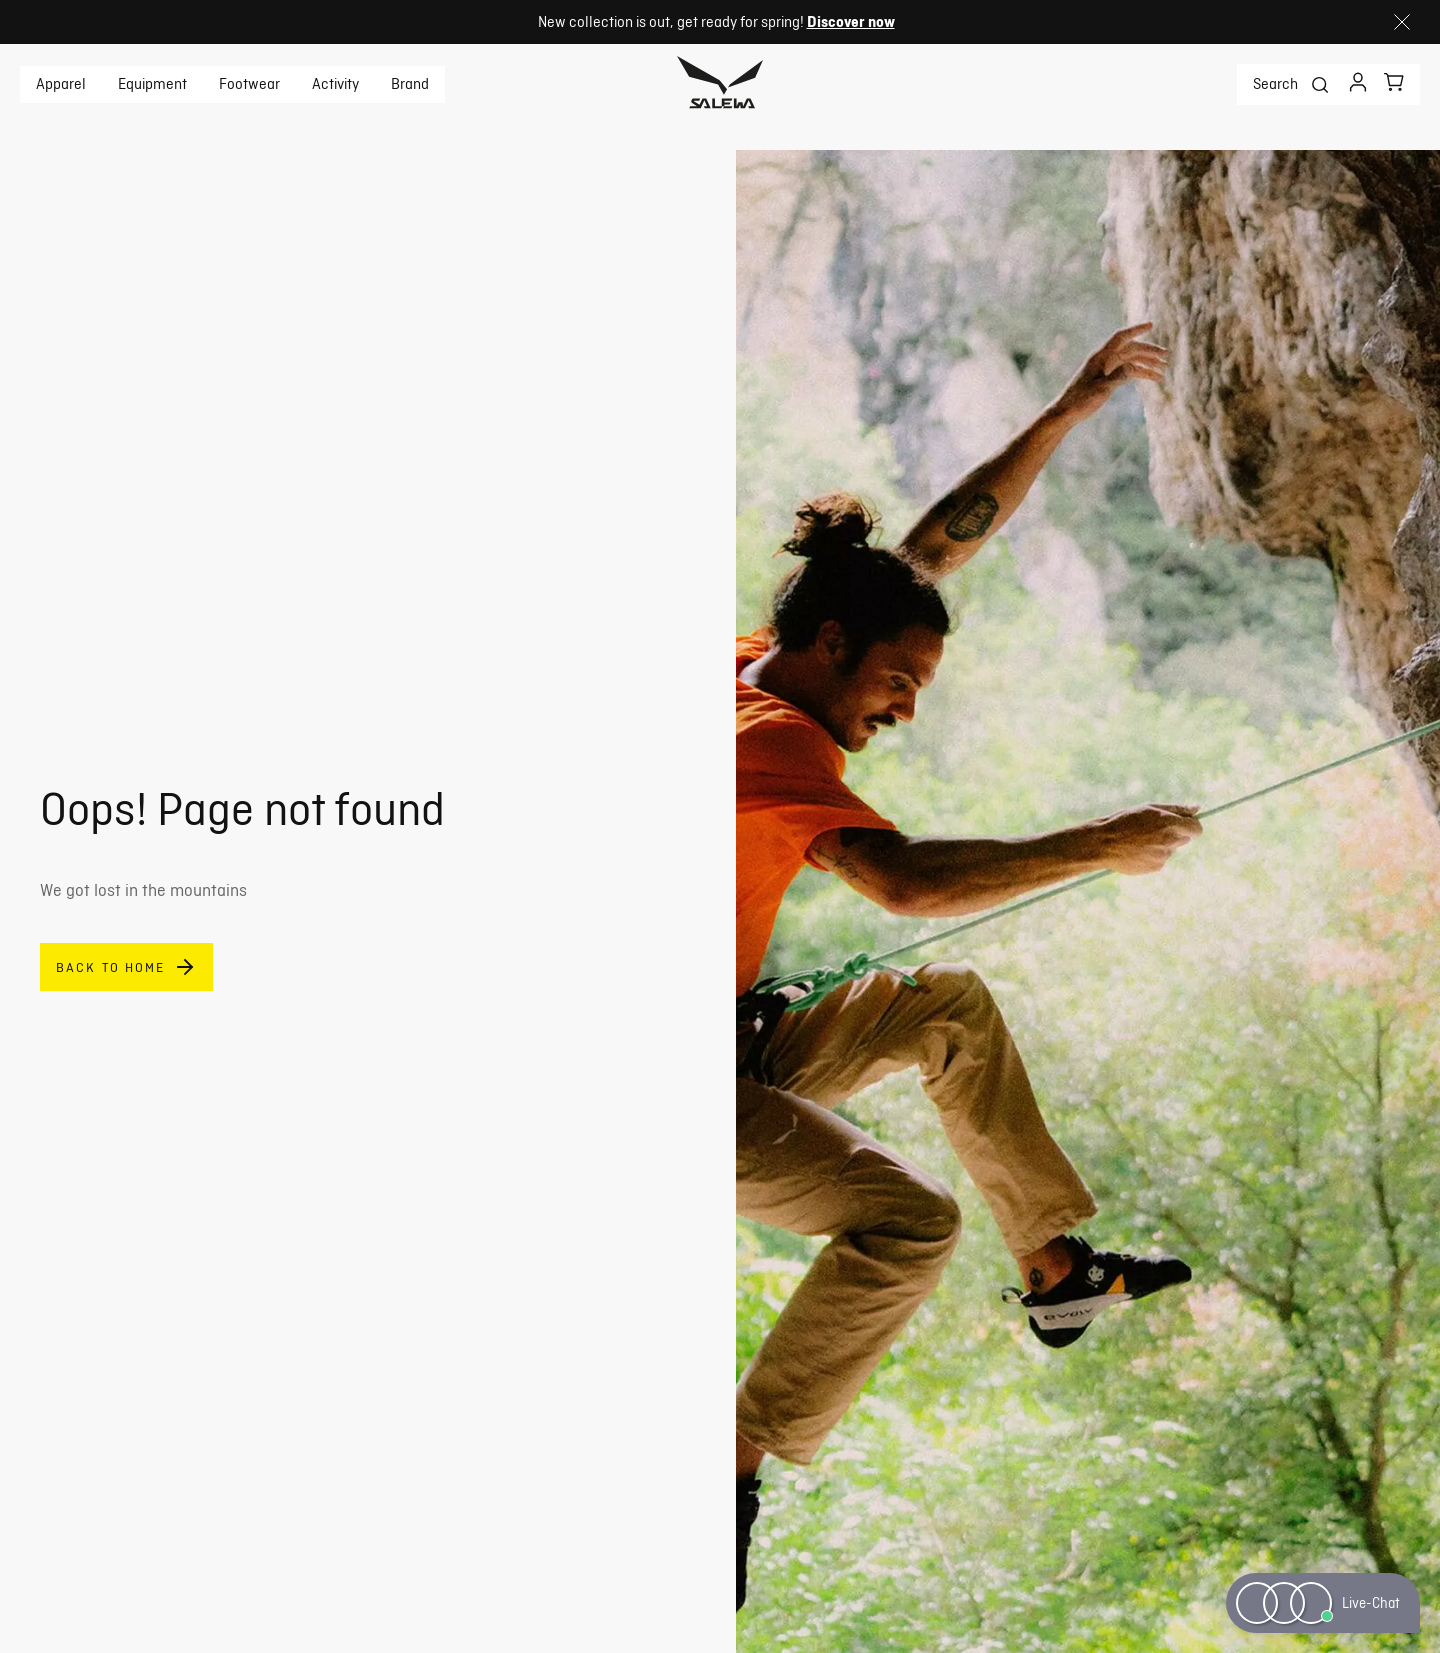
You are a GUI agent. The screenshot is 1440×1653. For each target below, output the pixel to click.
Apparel (61, 84)
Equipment (152, 84)
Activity (335, 84)
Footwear (249, 84)
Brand (410, 84)
